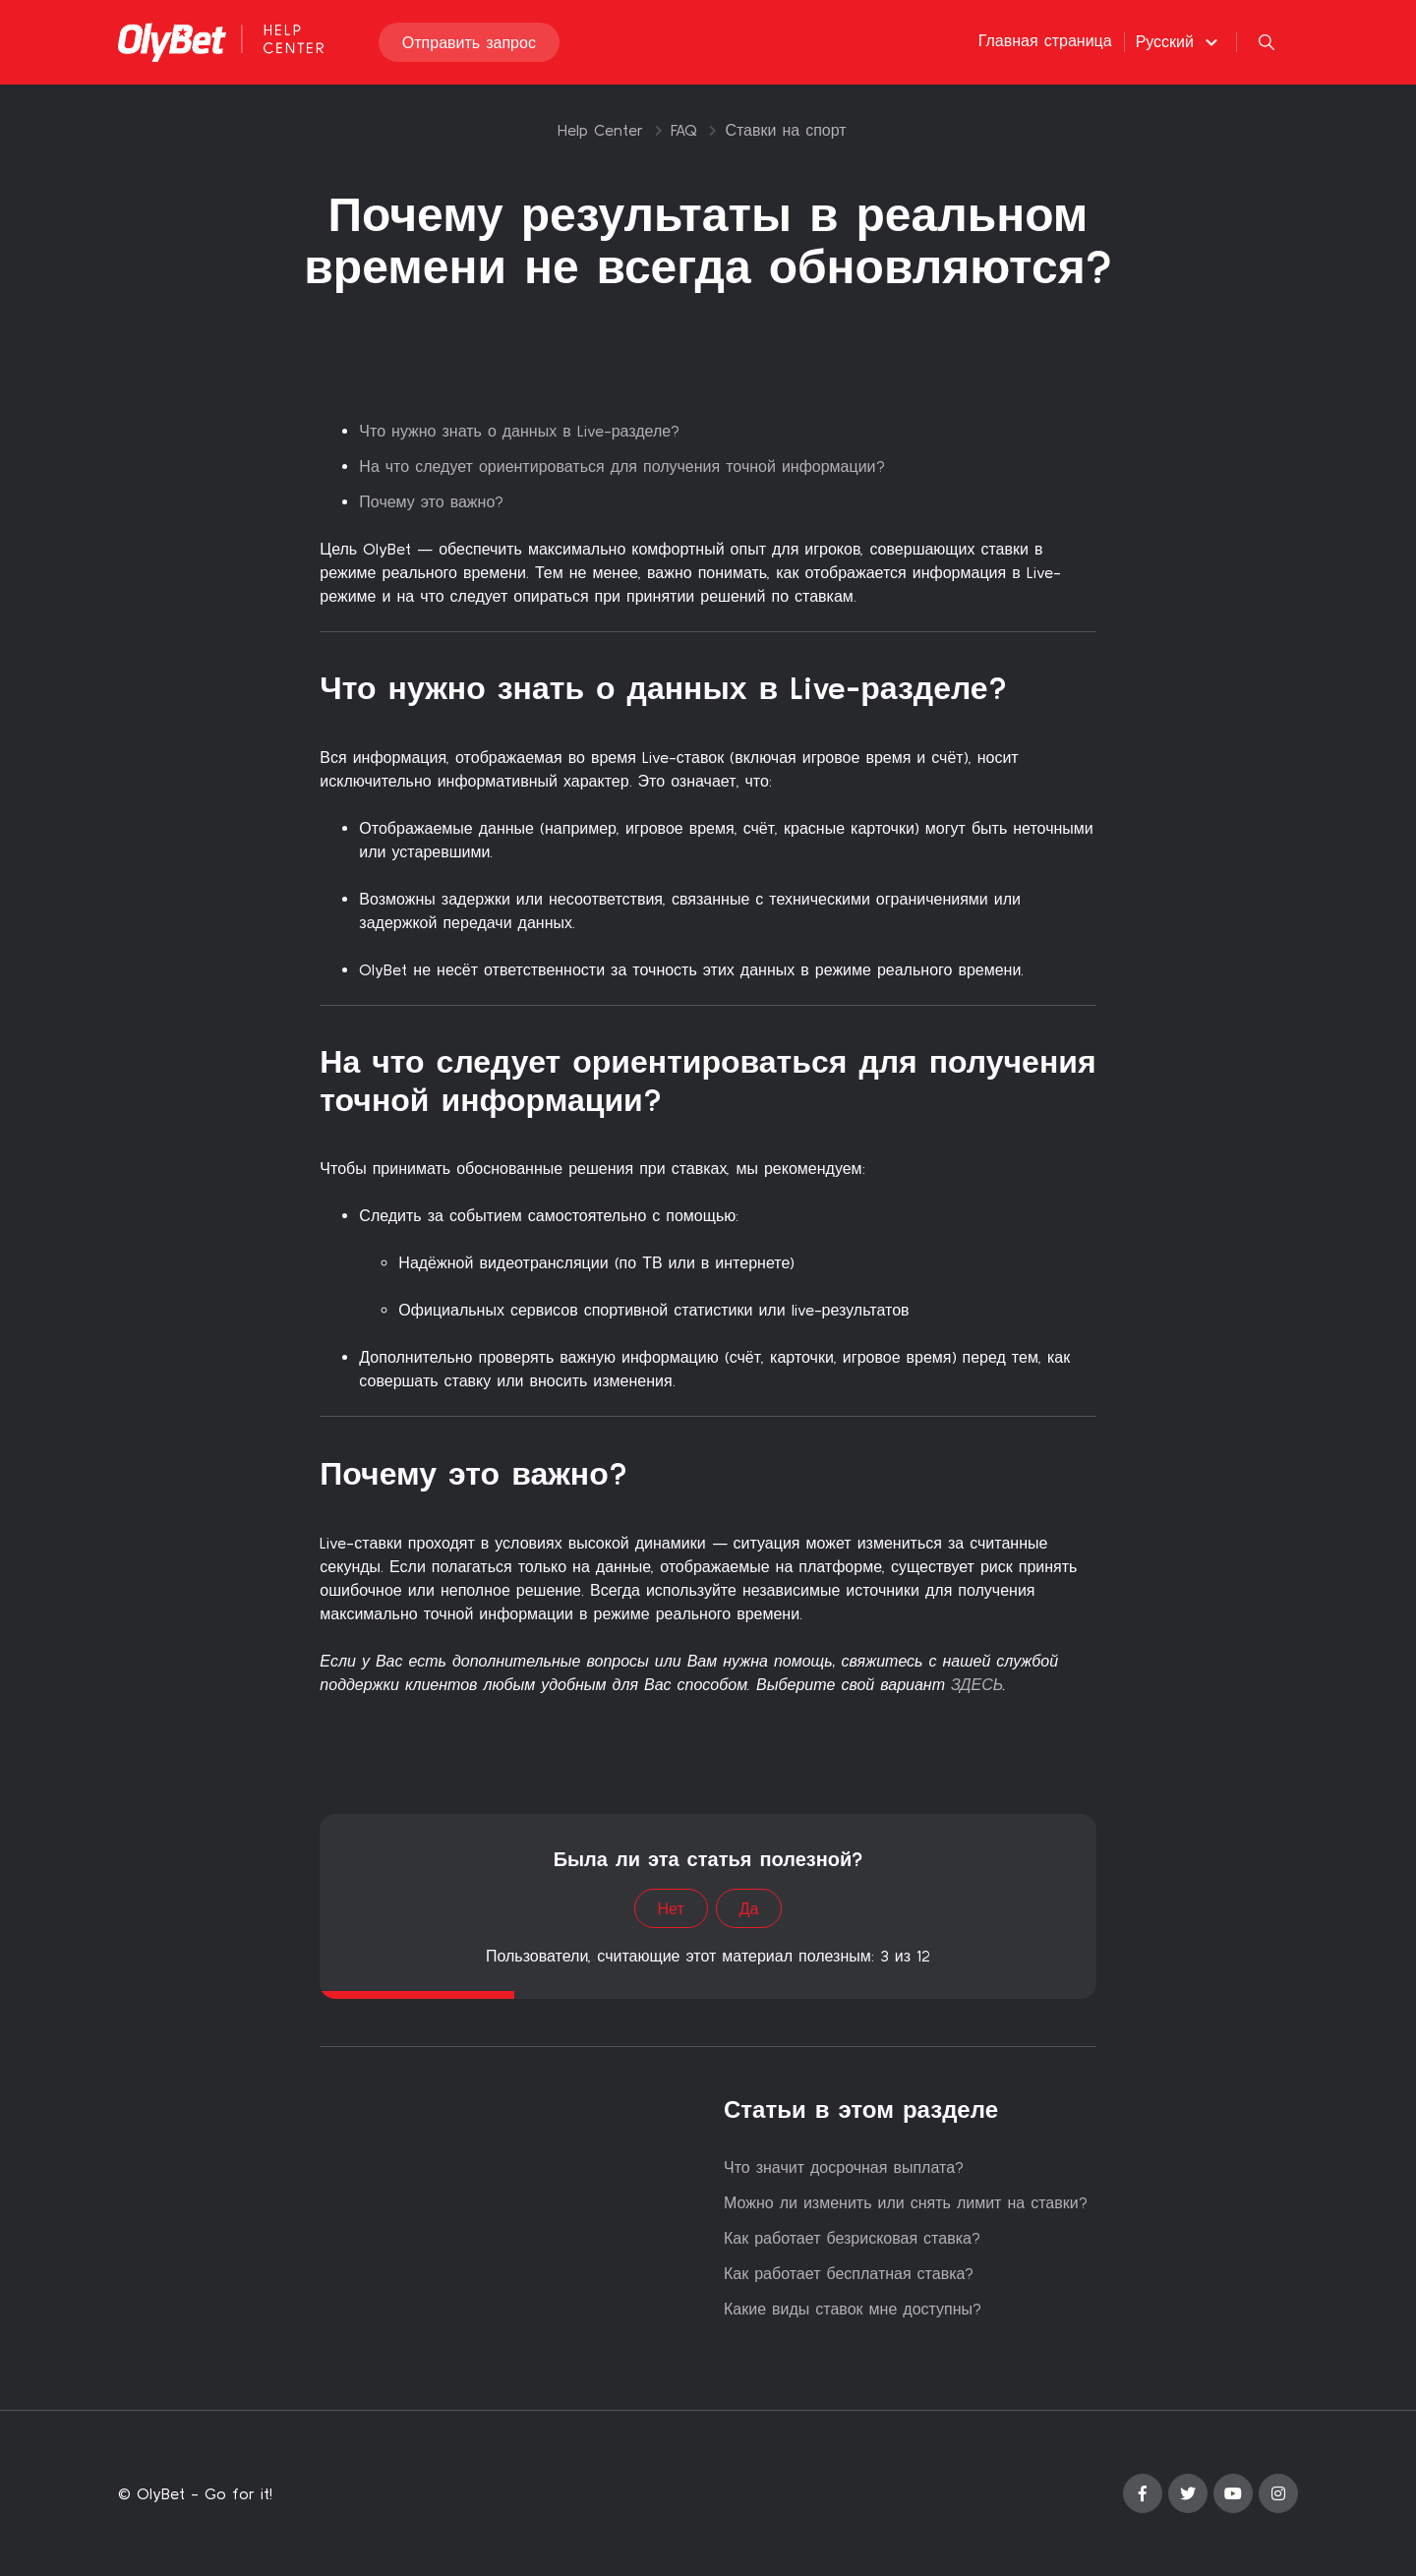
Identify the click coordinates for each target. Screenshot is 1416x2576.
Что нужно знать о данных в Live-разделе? (519, 430)
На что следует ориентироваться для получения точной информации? (621, 466)
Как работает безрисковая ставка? (852, 2238)
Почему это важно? (431, 501)
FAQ (684, 130)
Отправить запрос (469, 43)
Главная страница (1045, 41)
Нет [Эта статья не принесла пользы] (671, 1908)
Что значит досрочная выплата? (844, 2167)
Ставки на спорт (785, 130)
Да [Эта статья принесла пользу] (749, 1908)
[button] (1179, 42)
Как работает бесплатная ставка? (849, 2273)
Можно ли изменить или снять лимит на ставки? (906, 2202)
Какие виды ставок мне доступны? (852, 2308)
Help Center (600, 130)
